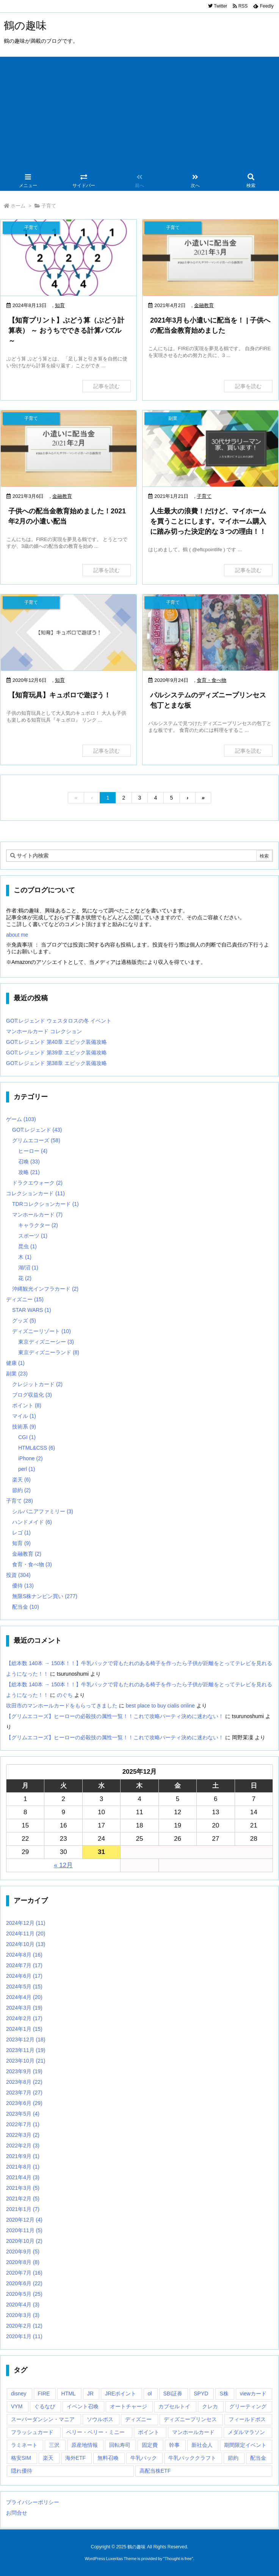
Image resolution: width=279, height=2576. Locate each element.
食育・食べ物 (211, 680)
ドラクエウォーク (37, 1183)
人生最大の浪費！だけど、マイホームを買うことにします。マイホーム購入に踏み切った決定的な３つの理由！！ (208, 521)
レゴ (21, 1533)
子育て (204, 496)
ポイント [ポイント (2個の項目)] (148, 2432)
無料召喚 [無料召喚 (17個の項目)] (108, 2458)
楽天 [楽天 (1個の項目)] (48, 2458)
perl (26, 1469)
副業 (17, 1374)
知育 (60, 305)
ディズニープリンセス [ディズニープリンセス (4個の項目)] (190, 2419)
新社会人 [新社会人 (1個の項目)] (202, 2445)
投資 (18, 1575)
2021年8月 (22, 2167)
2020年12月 (24, 2220)
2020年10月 (24, 2241)
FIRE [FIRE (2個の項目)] (44, 2393)
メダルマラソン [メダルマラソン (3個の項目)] (246, 2432)
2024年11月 (25, 1933)
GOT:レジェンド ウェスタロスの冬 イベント (58, 1021)
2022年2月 (22, 2146)
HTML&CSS (36, 1448)
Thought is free (178, 2558)
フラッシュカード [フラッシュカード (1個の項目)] (32, 2432)
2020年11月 (24, 2230)
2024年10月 (25, 1944)
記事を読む (106, 386)
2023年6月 (24, 2103)
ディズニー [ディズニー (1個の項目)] (138, 2419)
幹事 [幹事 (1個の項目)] (174, 2445)
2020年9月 (22, 2252)
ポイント (26, 1405)
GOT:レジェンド (37, 1130)
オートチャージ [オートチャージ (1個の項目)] (128, 2406)
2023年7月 (24, 2092)
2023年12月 (25, 2039)
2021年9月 (22, 2156)
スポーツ (32, 1236)
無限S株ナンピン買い (44, 1596)
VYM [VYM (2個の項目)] (16, 2406)
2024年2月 (24, 2018)
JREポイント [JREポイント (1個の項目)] (120, 2393)
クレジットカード (37, 1384)
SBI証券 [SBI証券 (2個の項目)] (173, 2393)
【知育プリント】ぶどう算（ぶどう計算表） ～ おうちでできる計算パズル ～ (66, 331)
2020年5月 (24, 2294)
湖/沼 (28, 1268)
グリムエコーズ (36, 1140)
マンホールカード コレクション (44, 1031)
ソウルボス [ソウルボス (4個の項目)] (100, 2419)
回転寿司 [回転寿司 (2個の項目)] (119, 2445)
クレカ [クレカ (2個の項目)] (210, 2406)
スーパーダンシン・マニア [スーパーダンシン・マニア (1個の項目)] (43, 2419)
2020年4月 (22, 2305)
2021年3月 (22, 2188)
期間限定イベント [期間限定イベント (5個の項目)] (245, 2445)
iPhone (30, 1458)
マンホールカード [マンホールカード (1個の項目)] (193, 2432)
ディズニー (25, 1299)
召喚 (29, 1162)
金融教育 (204, 305)
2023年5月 (22, 2114)
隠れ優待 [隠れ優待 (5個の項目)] (21, 2471)
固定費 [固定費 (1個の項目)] (150, 2445)
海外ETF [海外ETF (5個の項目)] (75, 2458)
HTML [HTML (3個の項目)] (68, 2393)
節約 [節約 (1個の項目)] (233, 2458)
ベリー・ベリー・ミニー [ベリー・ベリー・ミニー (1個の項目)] (95, 2432)
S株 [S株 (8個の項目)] (223, 2393)
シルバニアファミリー (42, 1511)
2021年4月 (22, 2177)
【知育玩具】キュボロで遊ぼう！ (59, 695)
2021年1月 (22, 2209)
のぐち (65, 1695)
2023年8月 (24, 2082)
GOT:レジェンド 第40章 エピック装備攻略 (56, 1042)
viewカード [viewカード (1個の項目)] (253, 2393)
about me (17, 935)
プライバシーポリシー (32, 2502)
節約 (21, 1490)
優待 (23, 1586)
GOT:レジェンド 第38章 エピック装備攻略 (56, 1063)
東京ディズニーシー (46, 1342)
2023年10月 (25, 2061)
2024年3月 (24, 2008)
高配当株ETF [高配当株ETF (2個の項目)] (155, 2471)
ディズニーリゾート (41, 1331)
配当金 (25, 1607)
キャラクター (38, 1225)
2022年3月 (22, 2135)
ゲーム (21, 1119)
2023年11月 (25, 2050)
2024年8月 (24, 1955)
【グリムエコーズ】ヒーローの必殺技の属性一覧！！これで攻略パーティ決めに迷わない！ (115, 1716)
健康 (15, 1363)
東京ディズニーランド (48, 1352)
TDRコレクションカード (45, 1204)
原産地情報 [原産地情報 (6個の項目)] (84, 2445)
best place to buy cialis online (160, 1706)
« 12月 (63, 1865)
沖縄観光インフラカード (45, 1289)
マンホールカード (37, 1215)
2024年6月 (24, 1976)
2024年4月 (24, 1997)
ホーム (18, 206)
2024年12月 (25, 1923)
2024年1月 (24, 2029)
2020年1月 (24, 2336)
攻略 (29, 1172)
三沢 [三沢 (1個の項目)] (54, 2445)
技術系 (24, 1427)
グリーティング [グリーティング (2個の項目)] (247, 2406)
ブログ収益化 (32, 1395)
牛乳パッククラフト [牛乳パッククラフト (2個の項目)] (192, 2458)
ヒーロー (32, 1151)
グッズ (24, 1321)
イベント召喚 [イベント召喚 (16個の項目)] (83, 2406)
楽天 (21, 1480)
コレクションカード (35, 1193)
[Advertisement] (139, 114)
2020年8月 (22, 2262)
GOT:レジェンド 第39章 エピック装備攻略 (56, 1052)
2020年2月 (24, 2326)
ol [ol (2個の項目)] (150, 2393)
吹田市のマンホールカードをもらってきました (62, 1706)
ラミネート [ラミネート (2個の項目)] (24, 2445)
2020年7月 (24, 2273)
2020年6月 (24, 2283)
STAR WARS (31, 1310)
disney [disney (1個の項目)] (18, 2393)
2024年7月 (24, 1965)
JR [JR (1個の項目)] (90, 2393)
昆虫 (27, 1246)
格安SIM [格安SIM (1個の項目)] (21, 2458)
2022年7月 (22, 2124)
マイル (24, 1416)
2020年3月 (22, 2315)
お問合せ (16, 2513)
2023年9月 (24, 2071)
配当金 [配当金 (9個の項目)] (258, 2458)
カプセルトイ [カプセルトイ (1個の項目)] (174, 2406)
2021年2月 (22, 2199)
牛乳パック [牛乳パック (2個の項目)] (143, 2458)
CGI (27, 1437)
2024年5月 (24, 1986)
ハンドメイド (32, 1522)
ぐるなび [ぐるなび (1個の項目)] (44, 2406)
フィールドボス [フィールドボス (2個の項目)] (247, 2419)
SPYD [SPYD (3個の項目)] (201, 2393)
